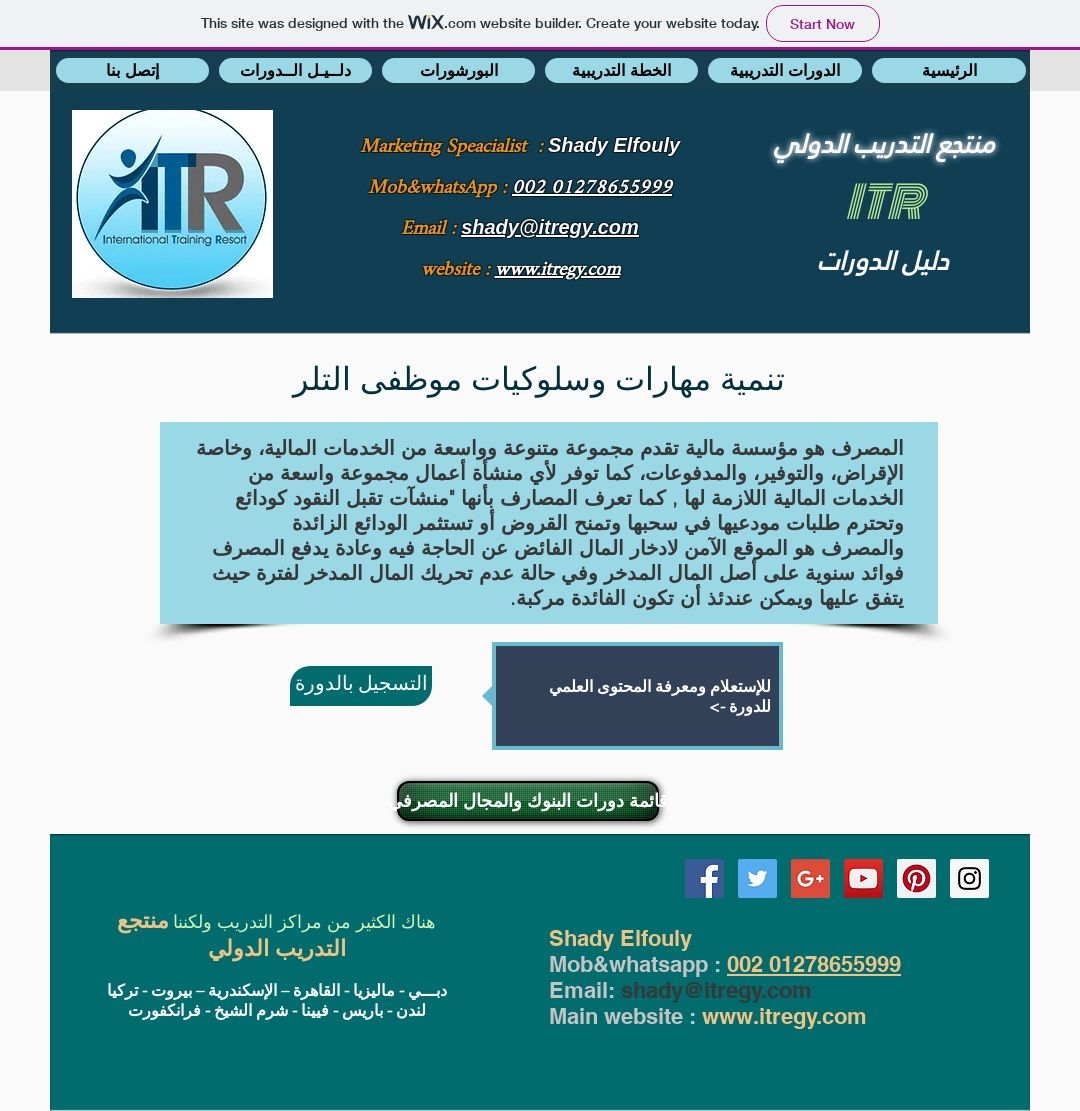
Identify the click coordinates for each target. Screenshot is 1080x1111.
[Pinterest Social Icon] (916, 878)
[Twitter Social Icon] (757, 878)
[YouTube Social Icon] (863, 878)
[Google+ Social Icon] (810, 878)
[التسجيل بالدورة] (361, 686)
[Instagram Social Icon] (969, 878)
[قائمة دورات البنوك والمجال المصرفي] (528, 801)
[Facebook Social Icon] (704, 878)
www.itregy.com (784, 1016)
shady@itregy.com (716, 990)
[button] (132, 70)
